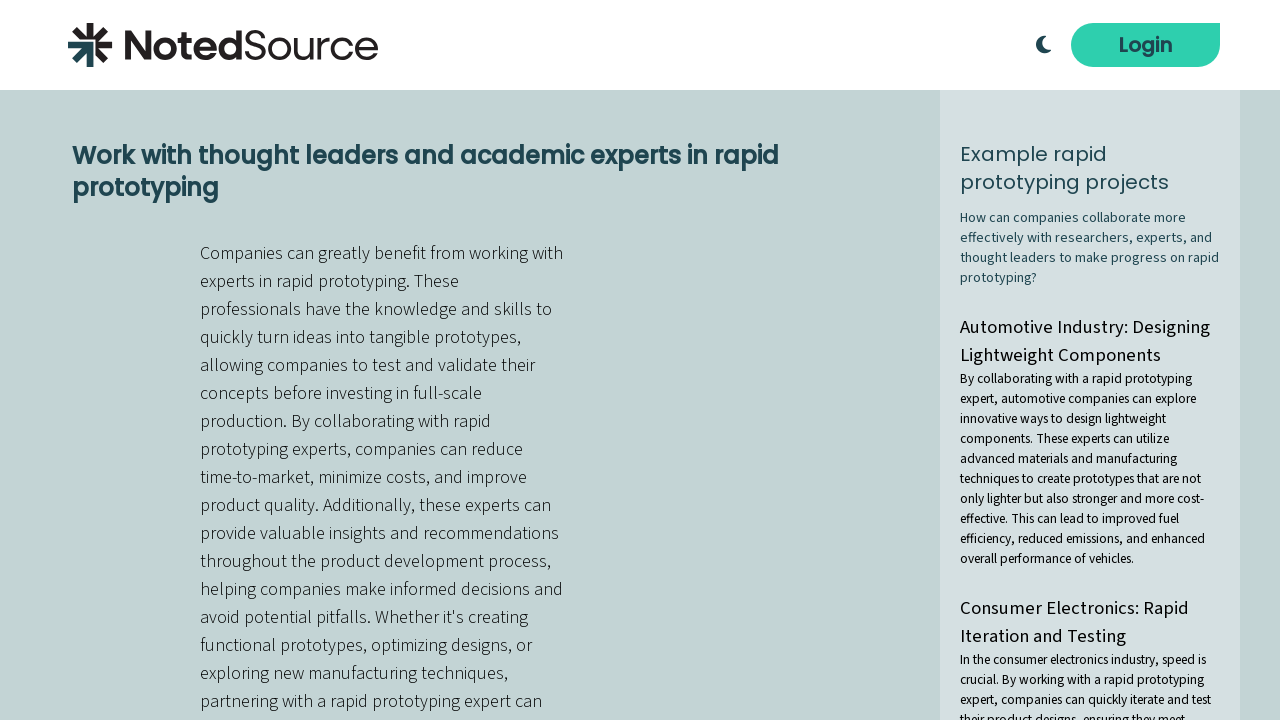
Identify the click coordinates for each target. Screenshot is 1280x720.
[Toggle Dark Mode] (1043, 45)
